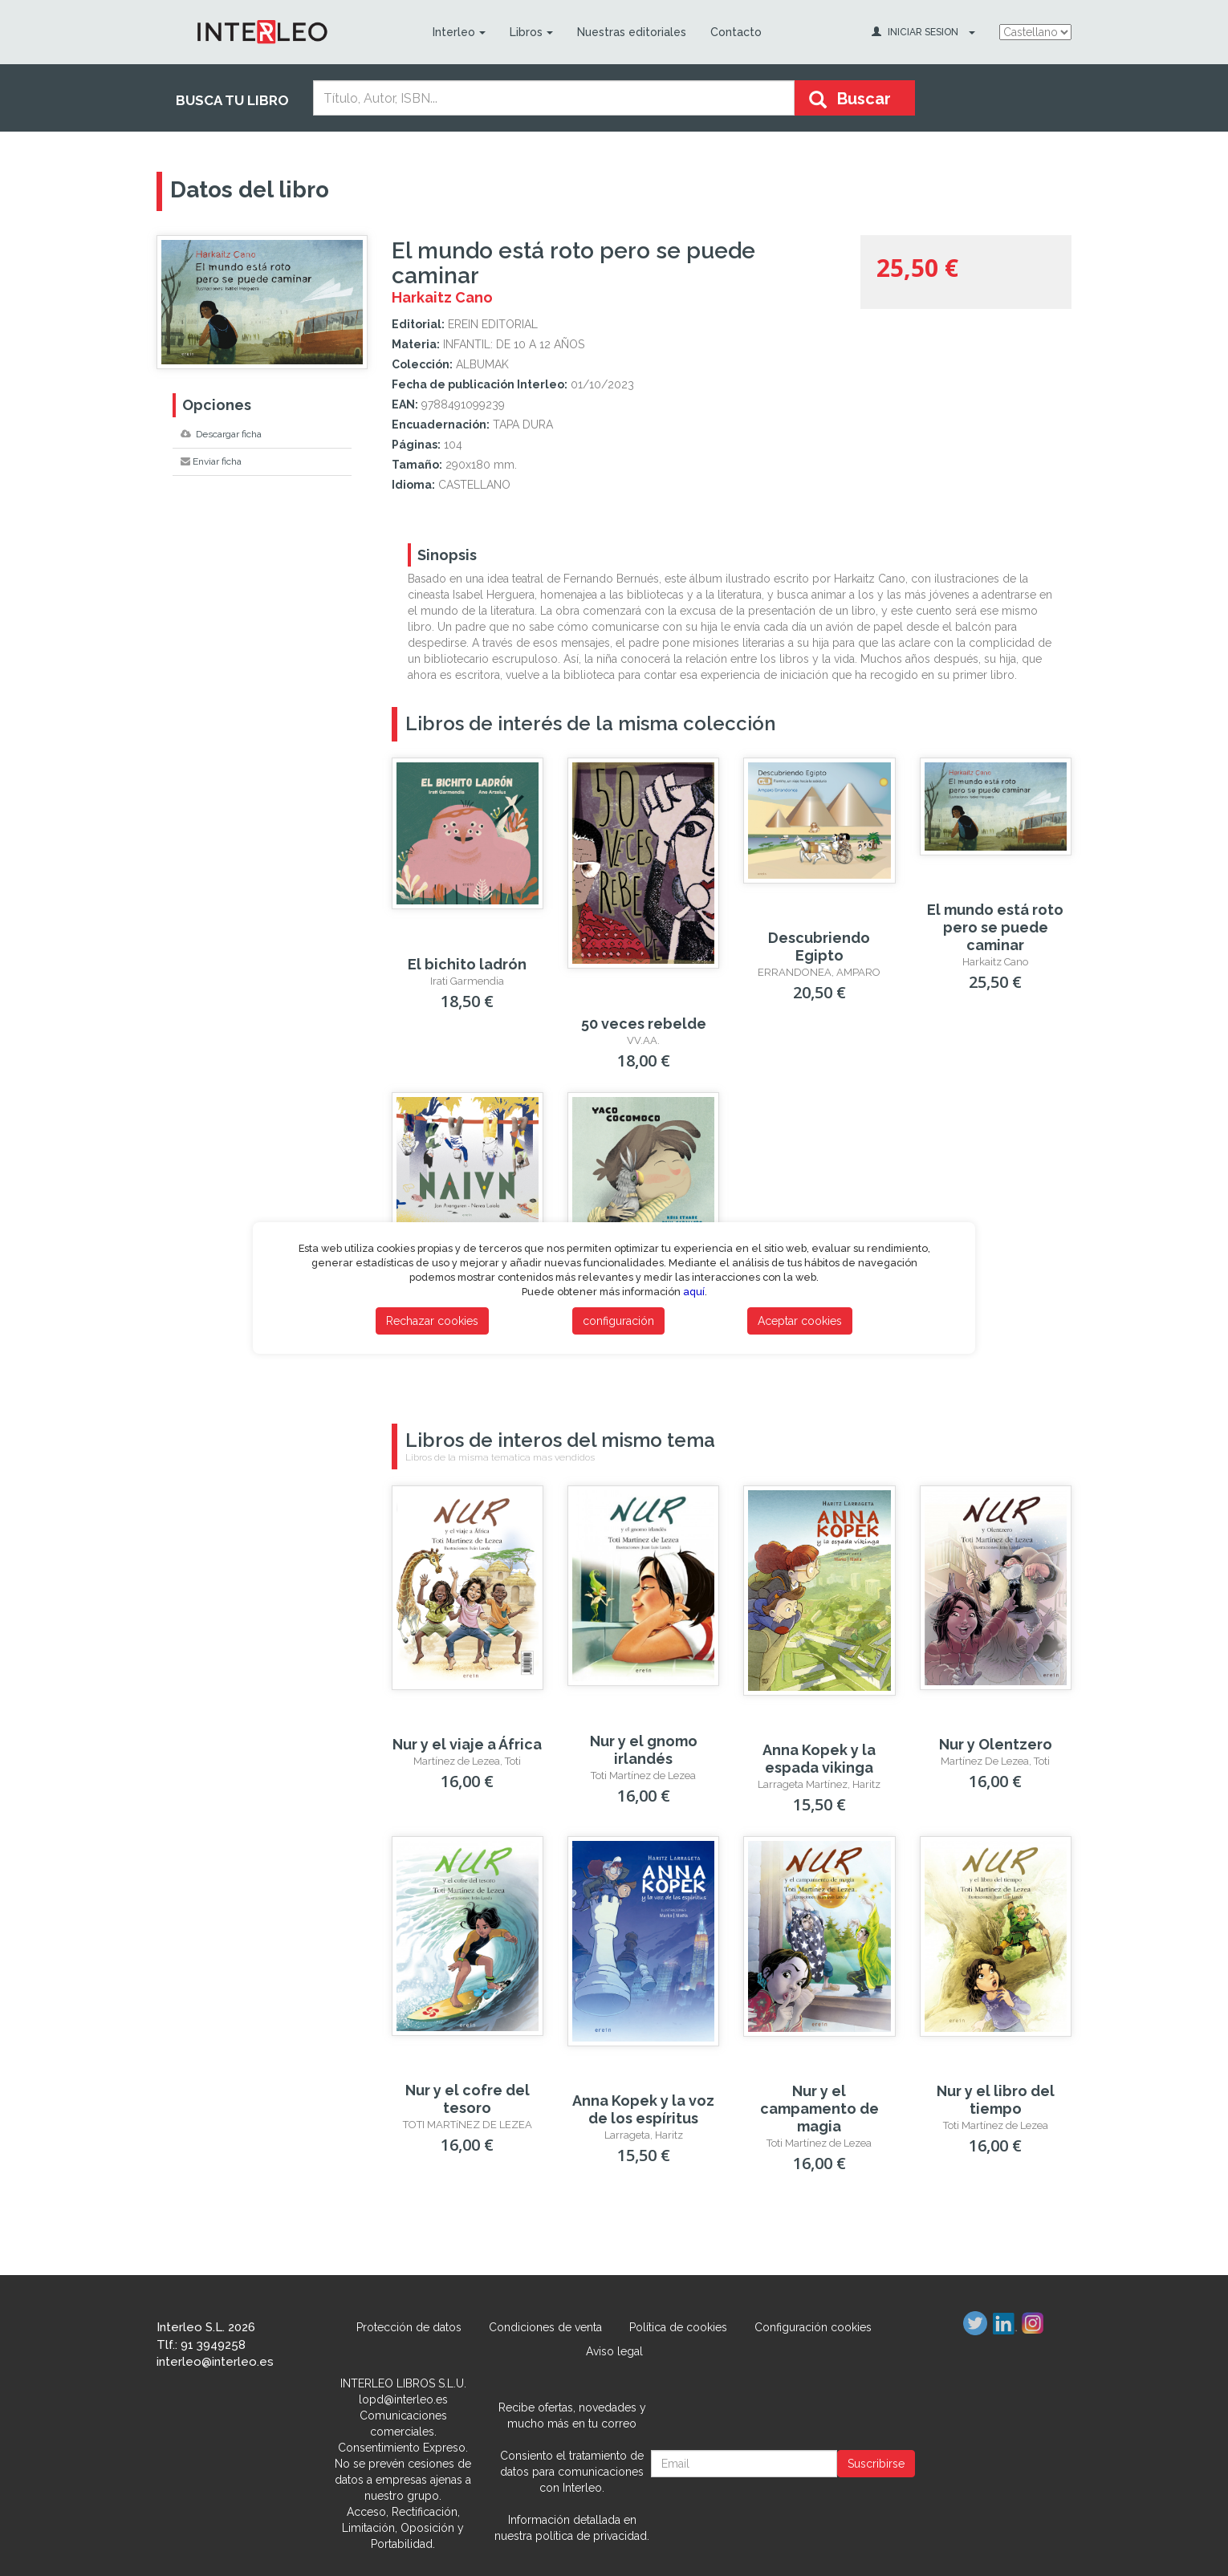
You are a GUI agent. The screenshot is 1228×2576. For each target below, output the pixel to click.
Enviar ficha (211, 461)
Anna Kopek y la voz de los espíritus (643, 2109)
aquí (694, 1292)
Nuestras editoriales (631, 32)
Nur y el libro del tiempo (996, 2099)
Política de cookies (678, 2327)
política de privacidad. (592, 2535)
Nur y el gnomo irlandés (643, 1750)
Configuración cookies (813, 2327)
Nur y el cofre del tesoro (467, 2099)
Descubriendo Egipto (819, 946)
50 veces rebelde (643, 1023)
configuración (618, 1320)
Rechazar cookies (432, 1320)
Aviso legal (614, 2351)
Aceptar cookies (800, 1320)
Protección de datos (409, 2327)
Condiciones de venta (545, 2327)
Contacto (736, 32)
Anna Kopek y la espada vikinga (819, 1758)
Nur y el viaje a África (467, 1744)
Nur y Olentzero (995, 1744)
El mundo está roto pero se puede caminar (995, 927)
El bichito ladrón (467, 964)
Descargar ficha (221, 434)
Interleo (459, 32)
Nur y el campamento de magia (819, 2108)
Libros (531, 32)
